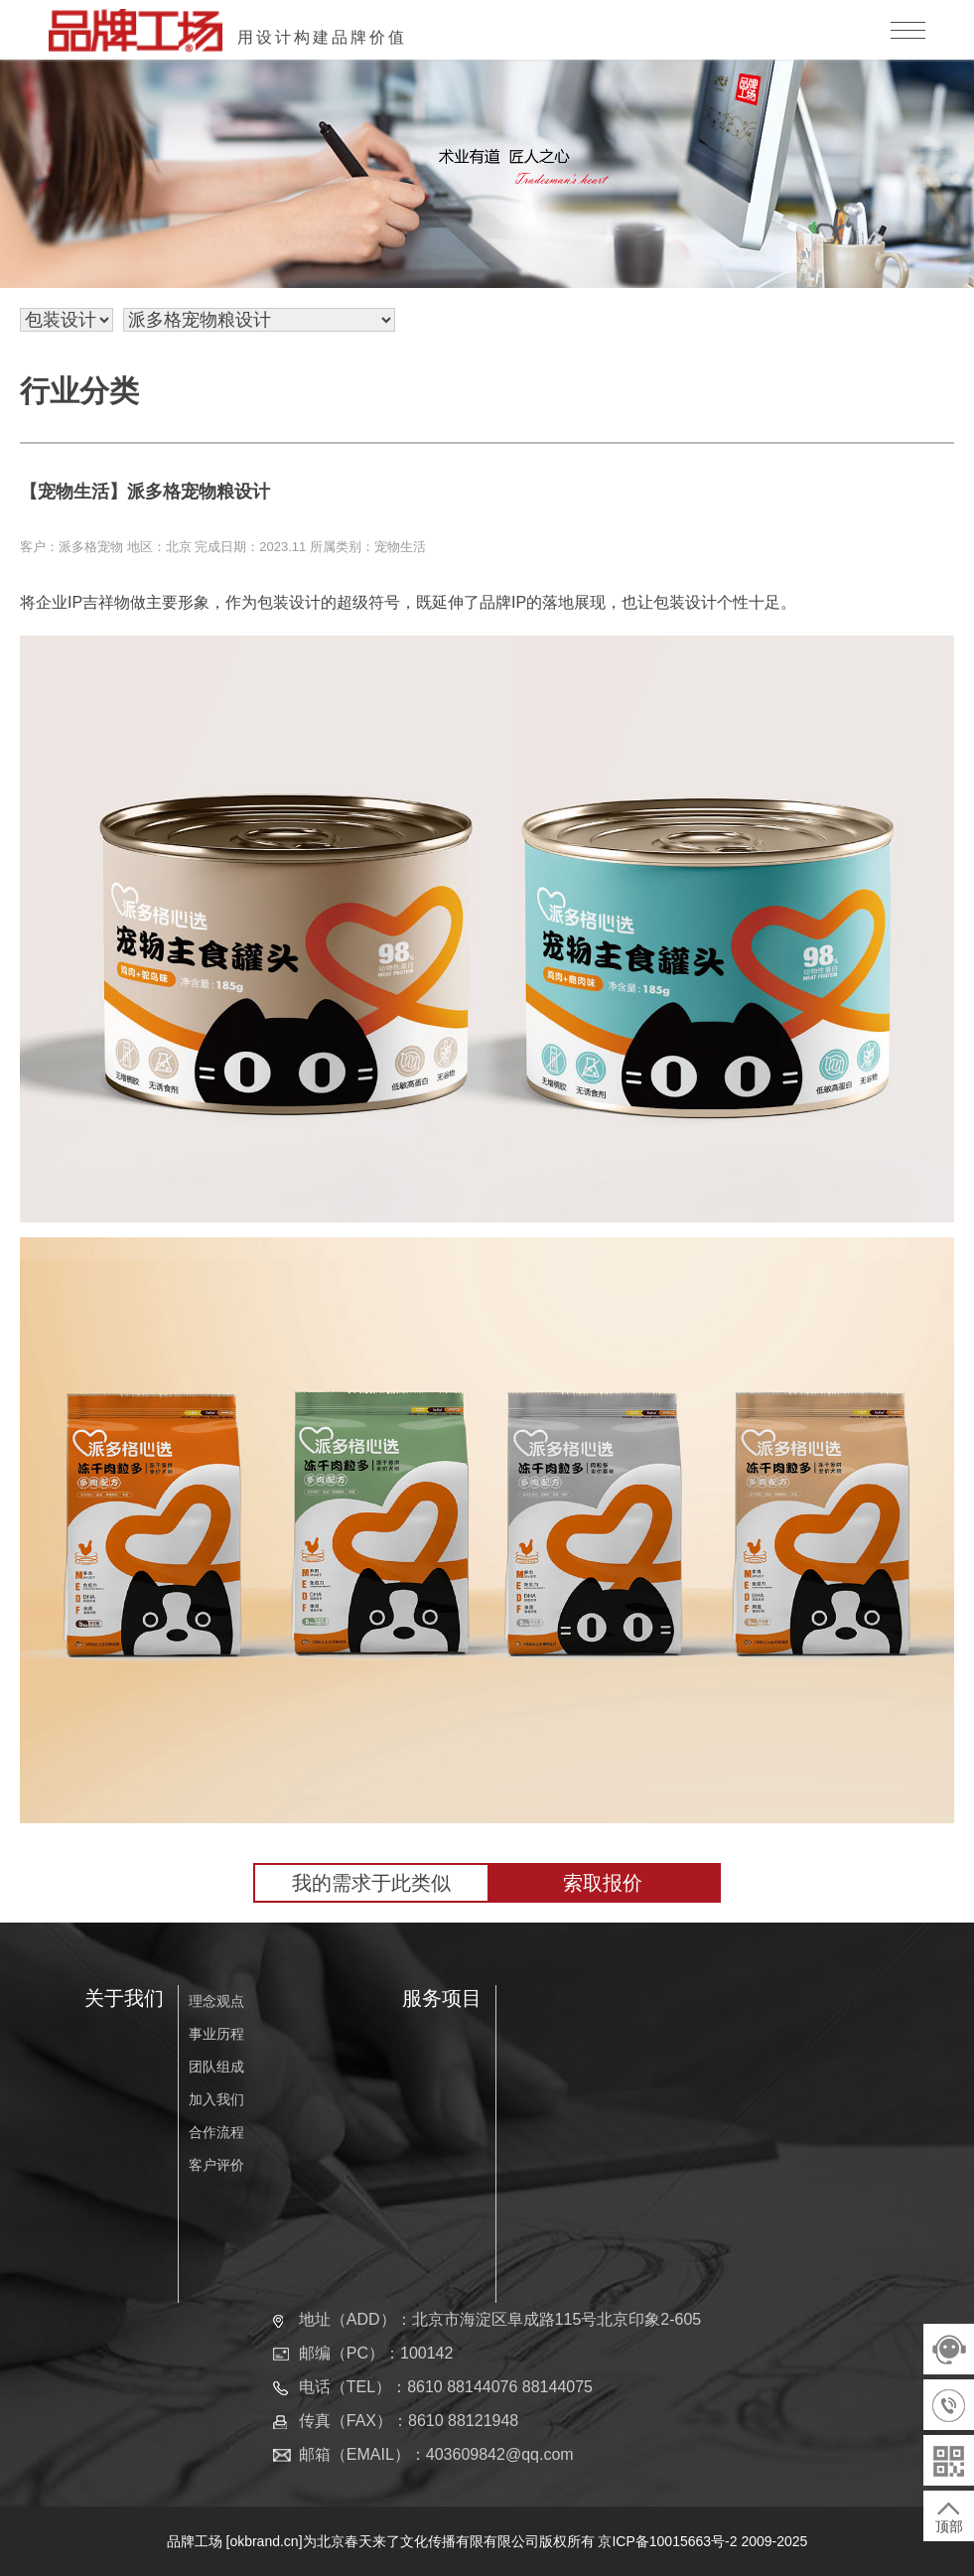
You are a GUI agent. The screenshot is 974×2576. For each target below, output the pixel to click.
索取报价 (602, 1883)
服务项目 (442, 1998)
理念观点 (216, 2001)
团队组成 (216, 2067)
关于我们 (124, 1998)
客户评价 (216, 2165)
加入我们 (216, 2099)
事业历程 (216, 2034)
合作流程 (216, 2132)
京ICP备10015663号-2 (667, 2541)
